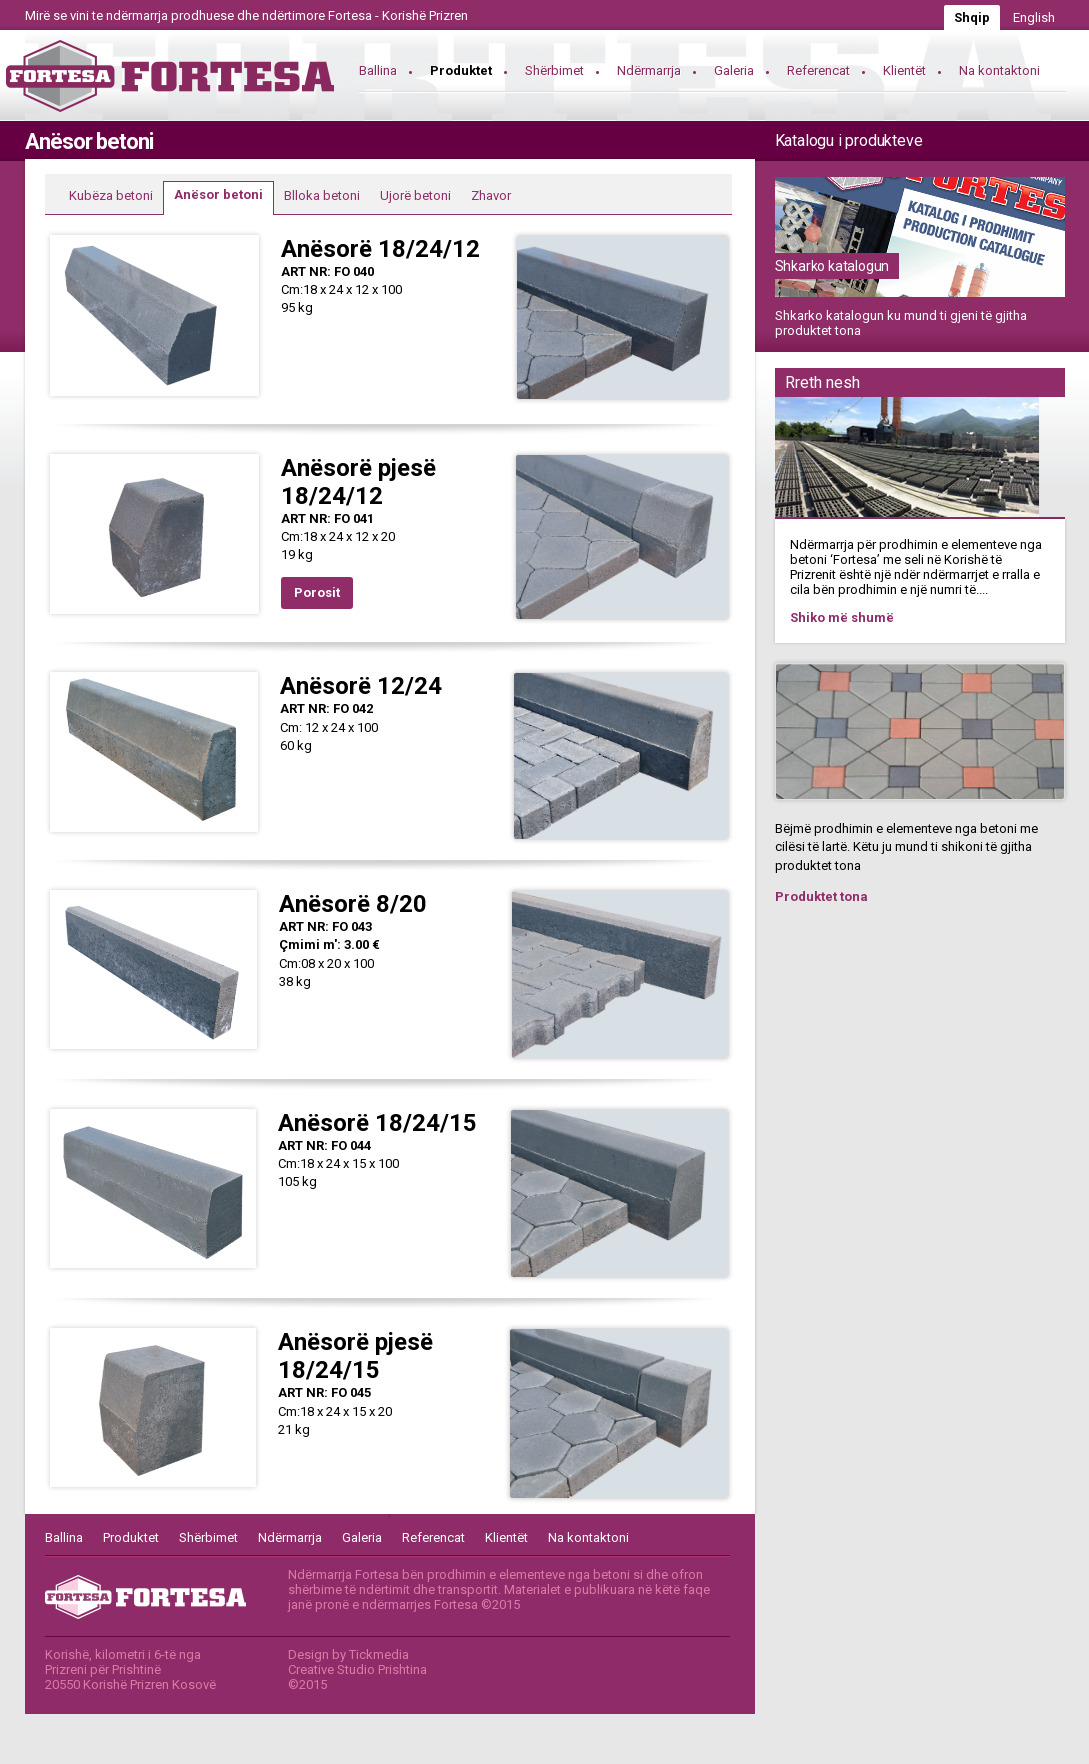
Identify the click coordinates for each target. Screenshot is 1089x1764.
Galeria (734, 70)
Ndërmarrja (649, 70)
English (1034, 17)
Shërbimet (554, 70)
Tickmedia (379, 1654)
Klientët (904, 70)
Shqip (972, 17)
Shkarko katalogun (832, 266)
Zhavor (491, 195)
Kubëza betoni (111, 195)
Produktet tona (821, 896)
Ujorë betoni (415, 195)
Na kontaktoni (999, 70)
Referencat (818, 70)
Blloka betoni (322, 195)
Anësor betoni (218, 194)
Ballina (378, 70)
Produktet (461, 70)
